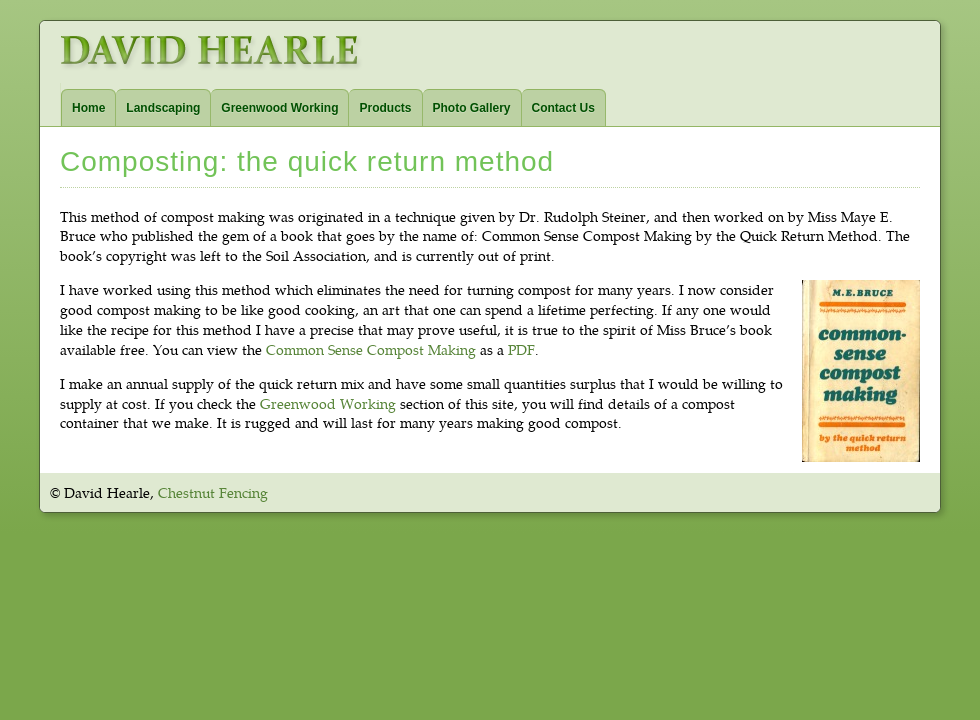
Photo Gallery (472, 108)
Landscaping (163, 108)
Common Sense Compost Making (371, 349)
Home (88, 108)
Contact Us (563, 108)
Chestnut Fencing (213, 492)
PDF (521, 349)
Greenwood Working (279, 108)
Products (385, 108)
